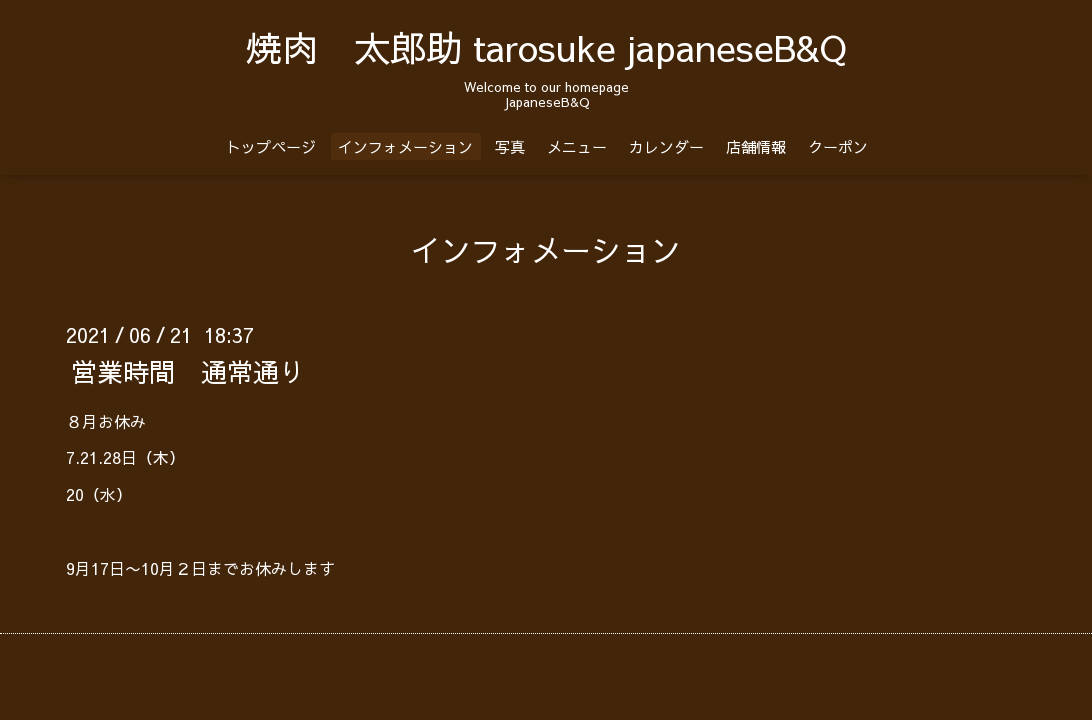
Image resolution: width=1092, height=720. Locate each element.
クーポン (838, 146)
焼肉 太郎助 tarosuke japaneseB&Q (546, 47)
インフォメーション (405, 146)
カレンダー (666, 146)
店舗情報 (756, 146)
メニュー (577, 146)
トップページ (271, 146)
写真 (510, 146)
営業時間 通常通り (188, 370)
